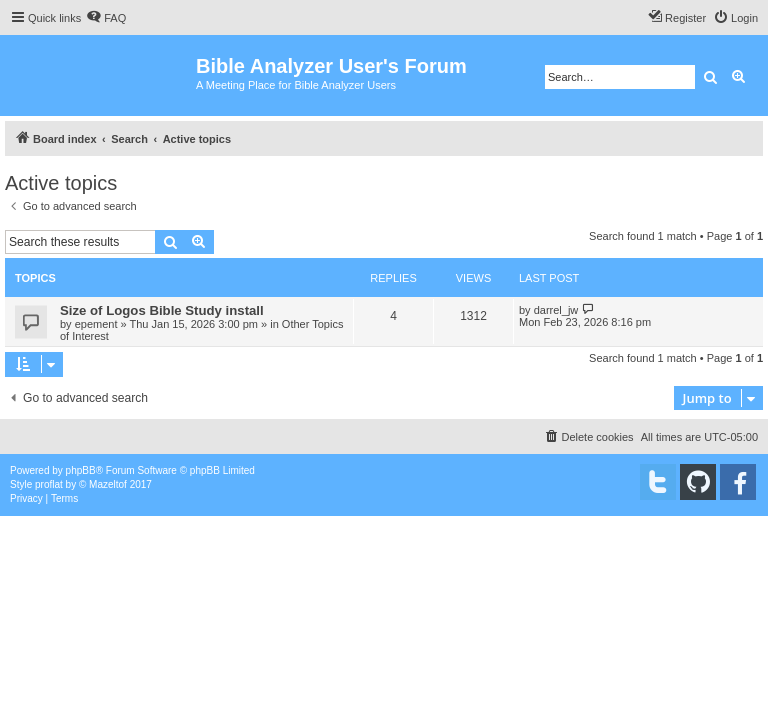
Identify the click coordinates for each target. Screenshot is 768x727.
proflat (49, 484)
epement (96, 324)
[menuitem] (106, 18)
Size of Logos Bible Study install (162, 310)
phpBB (81, 470)
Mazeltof (108, 484)
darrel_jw (556, 310)
